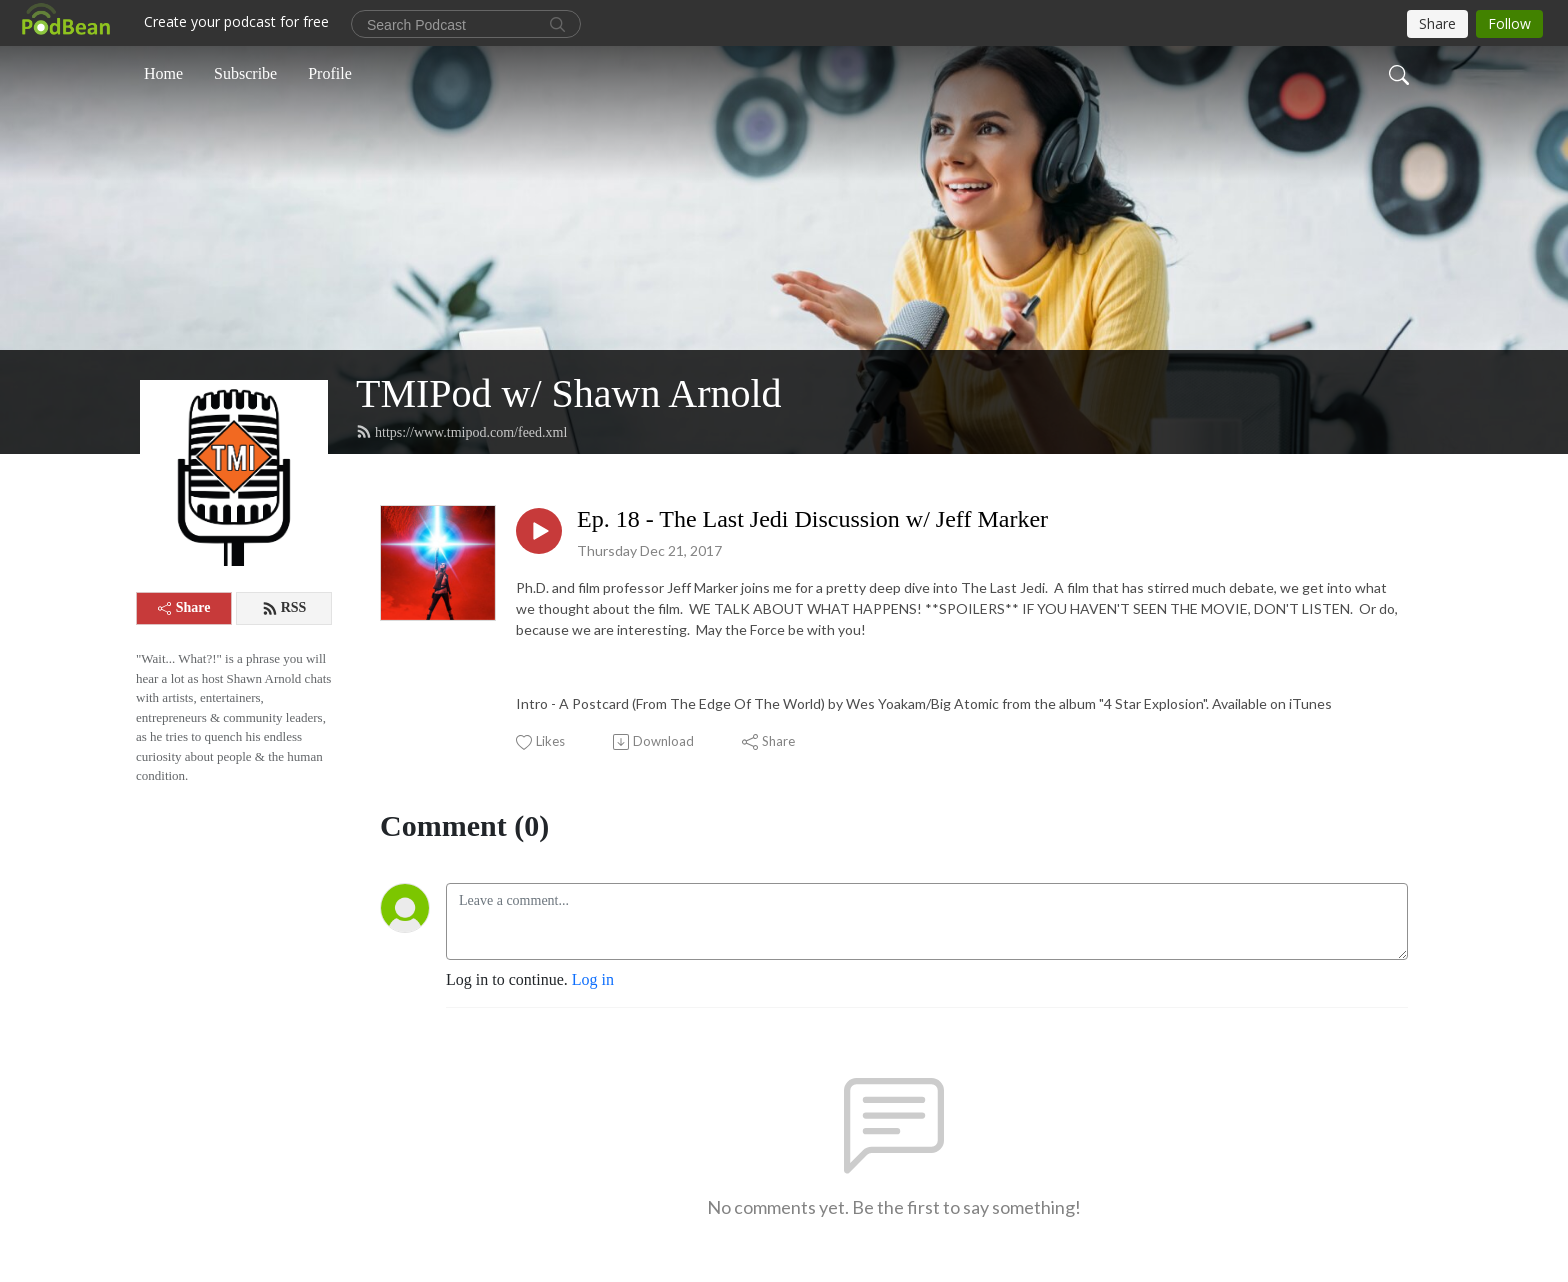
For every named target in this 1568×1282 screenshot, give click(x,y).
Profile (330, 73)
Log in (593, 979)
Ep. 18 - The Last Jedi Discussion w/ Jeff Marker (812, 519)
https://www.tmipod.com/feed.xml (461, 432)
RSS (284, 608)
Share (184, 607)
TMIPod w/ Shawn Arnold (569, 393)
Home (163, 73)
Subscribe (245, 73)
